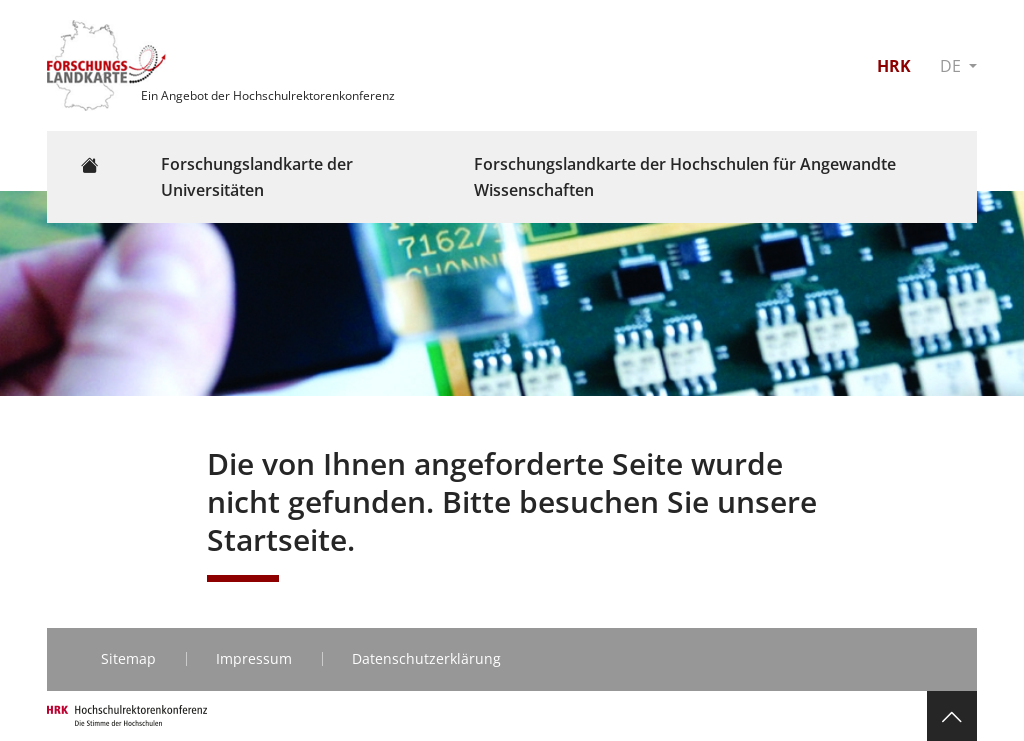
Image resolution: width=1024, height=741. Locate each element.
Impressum (254, 658)
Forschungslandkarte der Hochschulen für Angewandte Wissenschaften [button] (685, 177)
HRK (894, 66)
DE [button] (952, 66)
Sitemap (128, 658)
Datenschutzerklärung (426, 658)
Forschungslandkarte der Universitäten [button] (257, 177)
